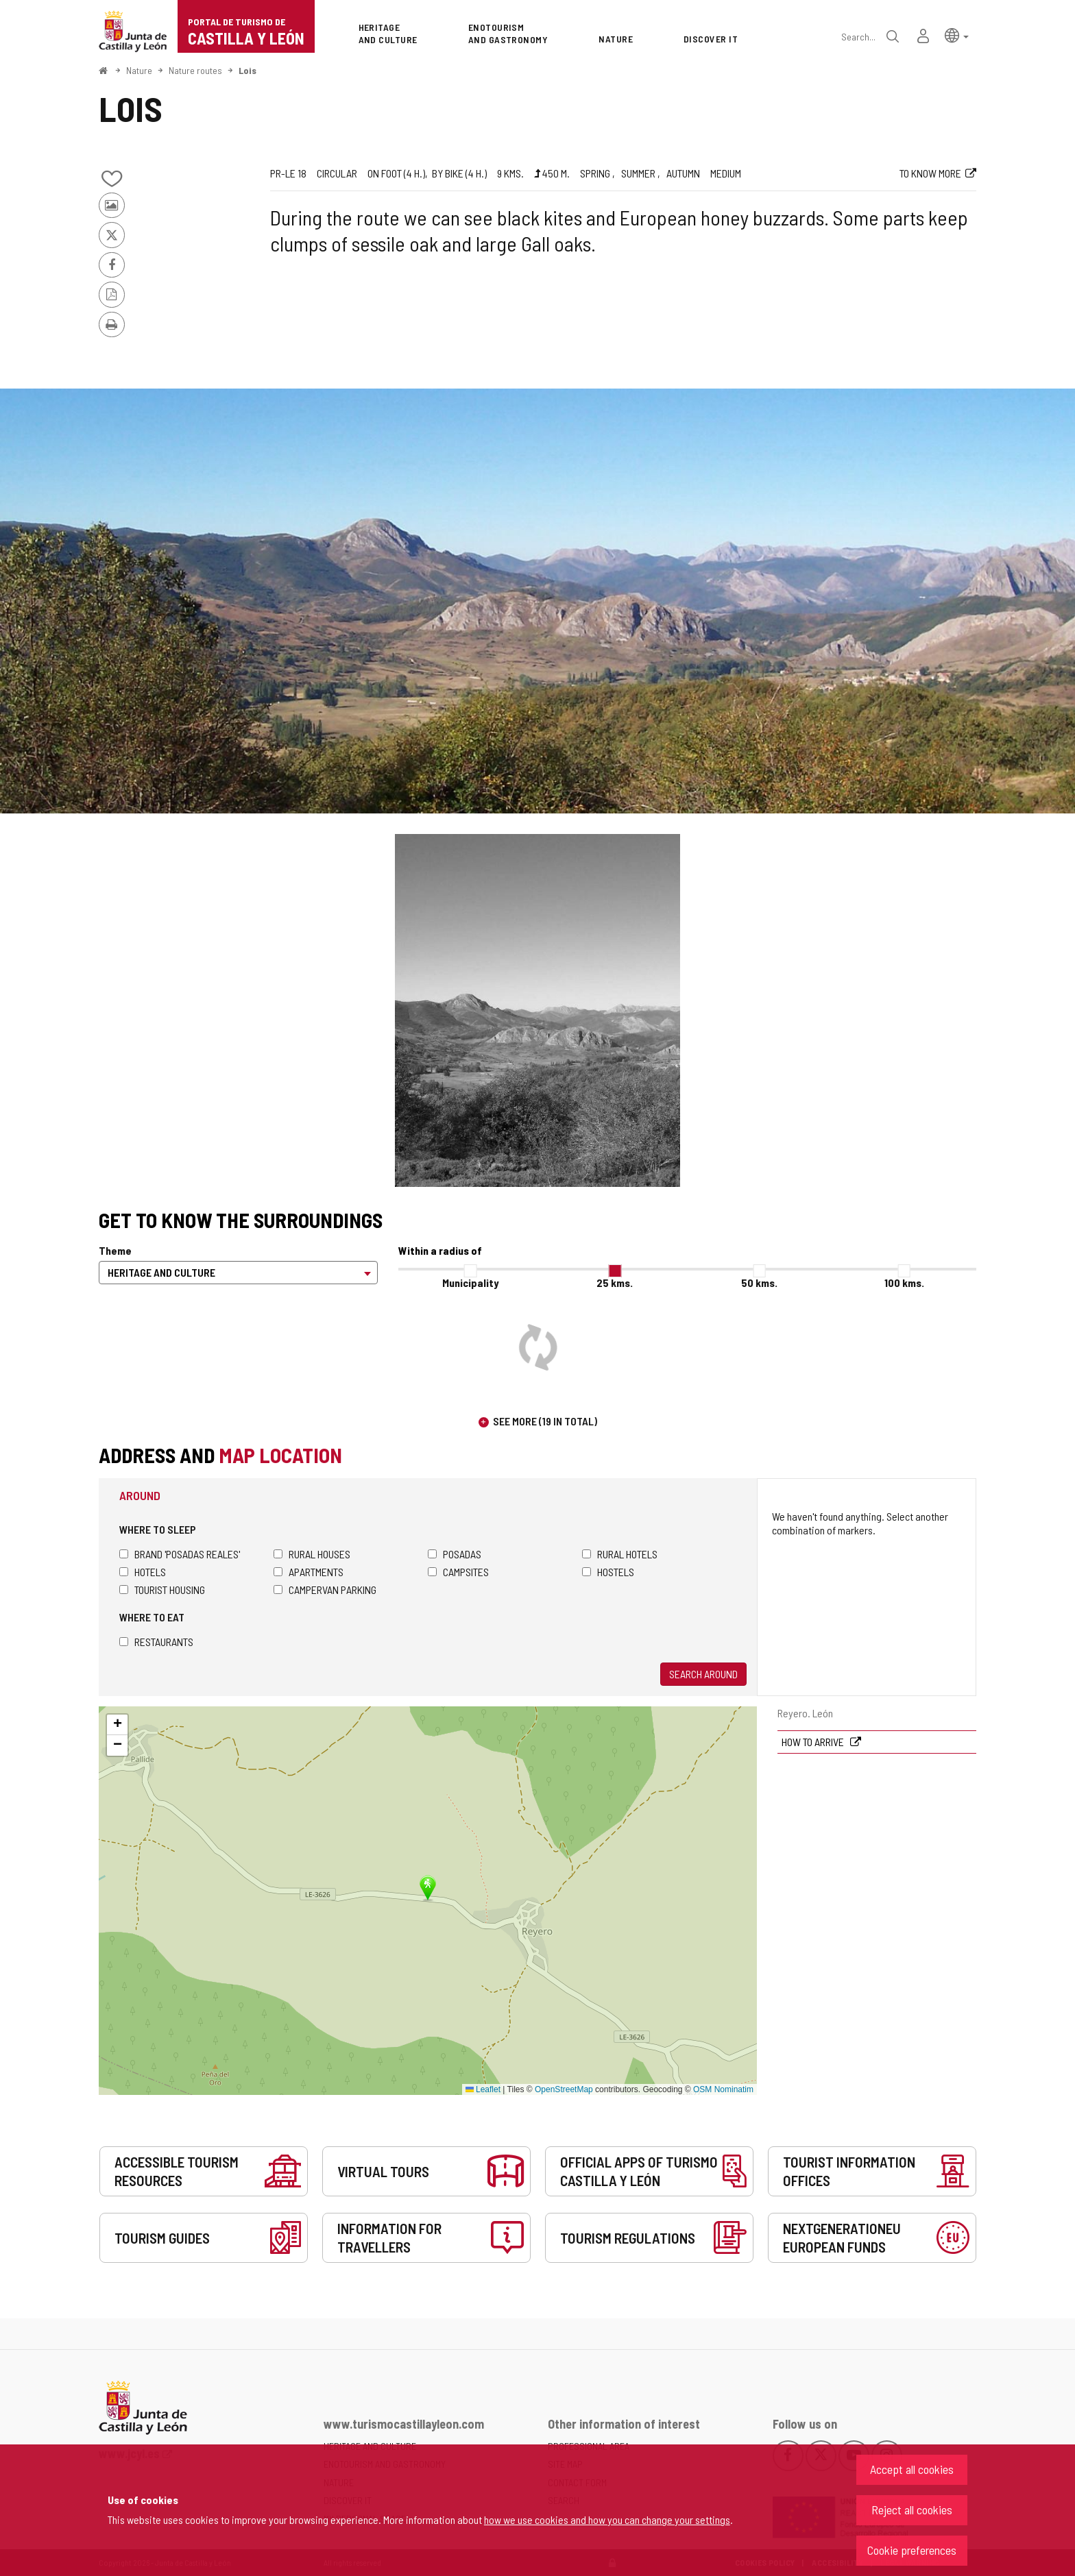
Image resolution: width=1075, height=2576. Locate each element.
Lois (247, 70)
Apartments (308, 1571)
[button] (957, 34)
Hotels (142, 1571)
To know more (930, 173)
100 (904, 1282)
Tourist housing (162, 1589)
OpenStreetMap (564, 2089)
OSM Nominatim (723, 2089)
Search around (703, 1673)
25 (614, 1282)
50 (759, 1282)
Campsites (458, 1571)
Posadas (454, 1553)
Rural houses (312, 1553)
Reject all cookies (911, 2509)
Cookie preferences (911, 2549)
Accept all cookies (912, 2469)
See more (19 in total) (545, 1420)
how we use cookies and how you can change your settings (607, 2519)
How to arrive (814, 1741)
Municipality (470, 1282)
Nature (139, 70)
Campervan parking (325, 1589)
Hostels (608, 1571)
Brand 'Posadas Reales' (179, 1553)
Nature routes (195, 70)
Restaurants (156, 1641)
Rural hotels (619, 1553)
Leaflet (483, 2089)
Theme (115, 1250)
